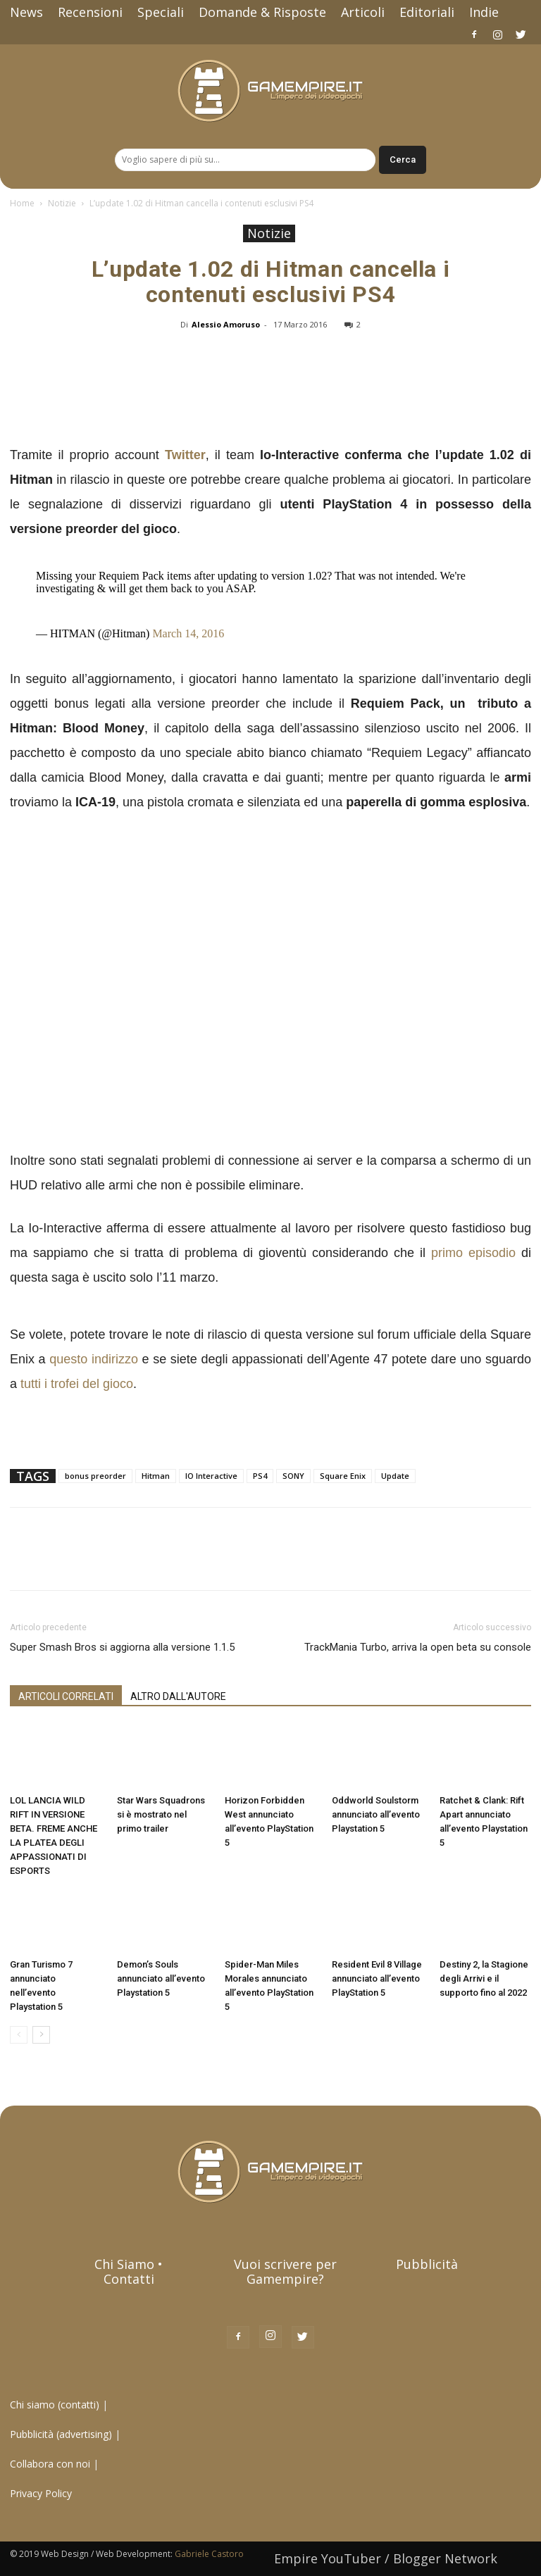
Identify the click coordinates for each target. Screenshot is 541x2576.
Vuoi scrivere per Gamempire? (285, 2271)
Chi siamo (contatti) (54, 2404)
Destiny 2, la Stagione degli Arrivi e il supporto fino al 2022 (484, 1978)
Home (22, 203)
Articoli (363, 12)
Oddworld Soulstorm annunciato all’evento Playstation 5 (376, 1814)
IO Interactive (211, 1475)
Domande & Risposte (262, 12)
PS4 (260, 1475)
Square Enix (343, 1475)
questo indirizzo (93, 1359)
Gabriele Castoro (209, 2554)
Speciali (160, 12)
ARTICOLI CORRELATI (65, 1696)
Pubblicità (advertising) (62, 2434)
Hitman (156, 1475)
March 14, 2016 (188, 633)
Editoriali (426, 12)
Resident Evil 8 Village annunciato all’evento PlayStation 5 (377, 1978)
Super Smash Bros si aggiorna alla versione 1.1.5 (122, 1647)
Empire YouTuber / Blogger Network (385, 2558)
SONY (293, 1475)
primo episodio (473, 1253)
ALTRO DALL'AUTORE (178, 1696)
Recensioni (90, 12)
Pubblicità (427, 2264)
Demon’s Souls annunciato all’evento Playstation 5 (161, 1978)
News (26, 12)
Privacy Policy (42, 2493)
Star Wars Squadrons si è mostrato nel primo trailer (161, 1814)
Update (395, 1475)
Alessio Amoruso (226, 324)
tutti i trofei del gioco (76, 1384)
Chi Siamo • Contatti (128, 2271)
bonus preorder (95, 1475)
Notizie (62, 203)
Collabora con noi (51, 2463)
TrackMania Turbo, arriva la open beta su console (417, 1647)
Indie (484, 12)
